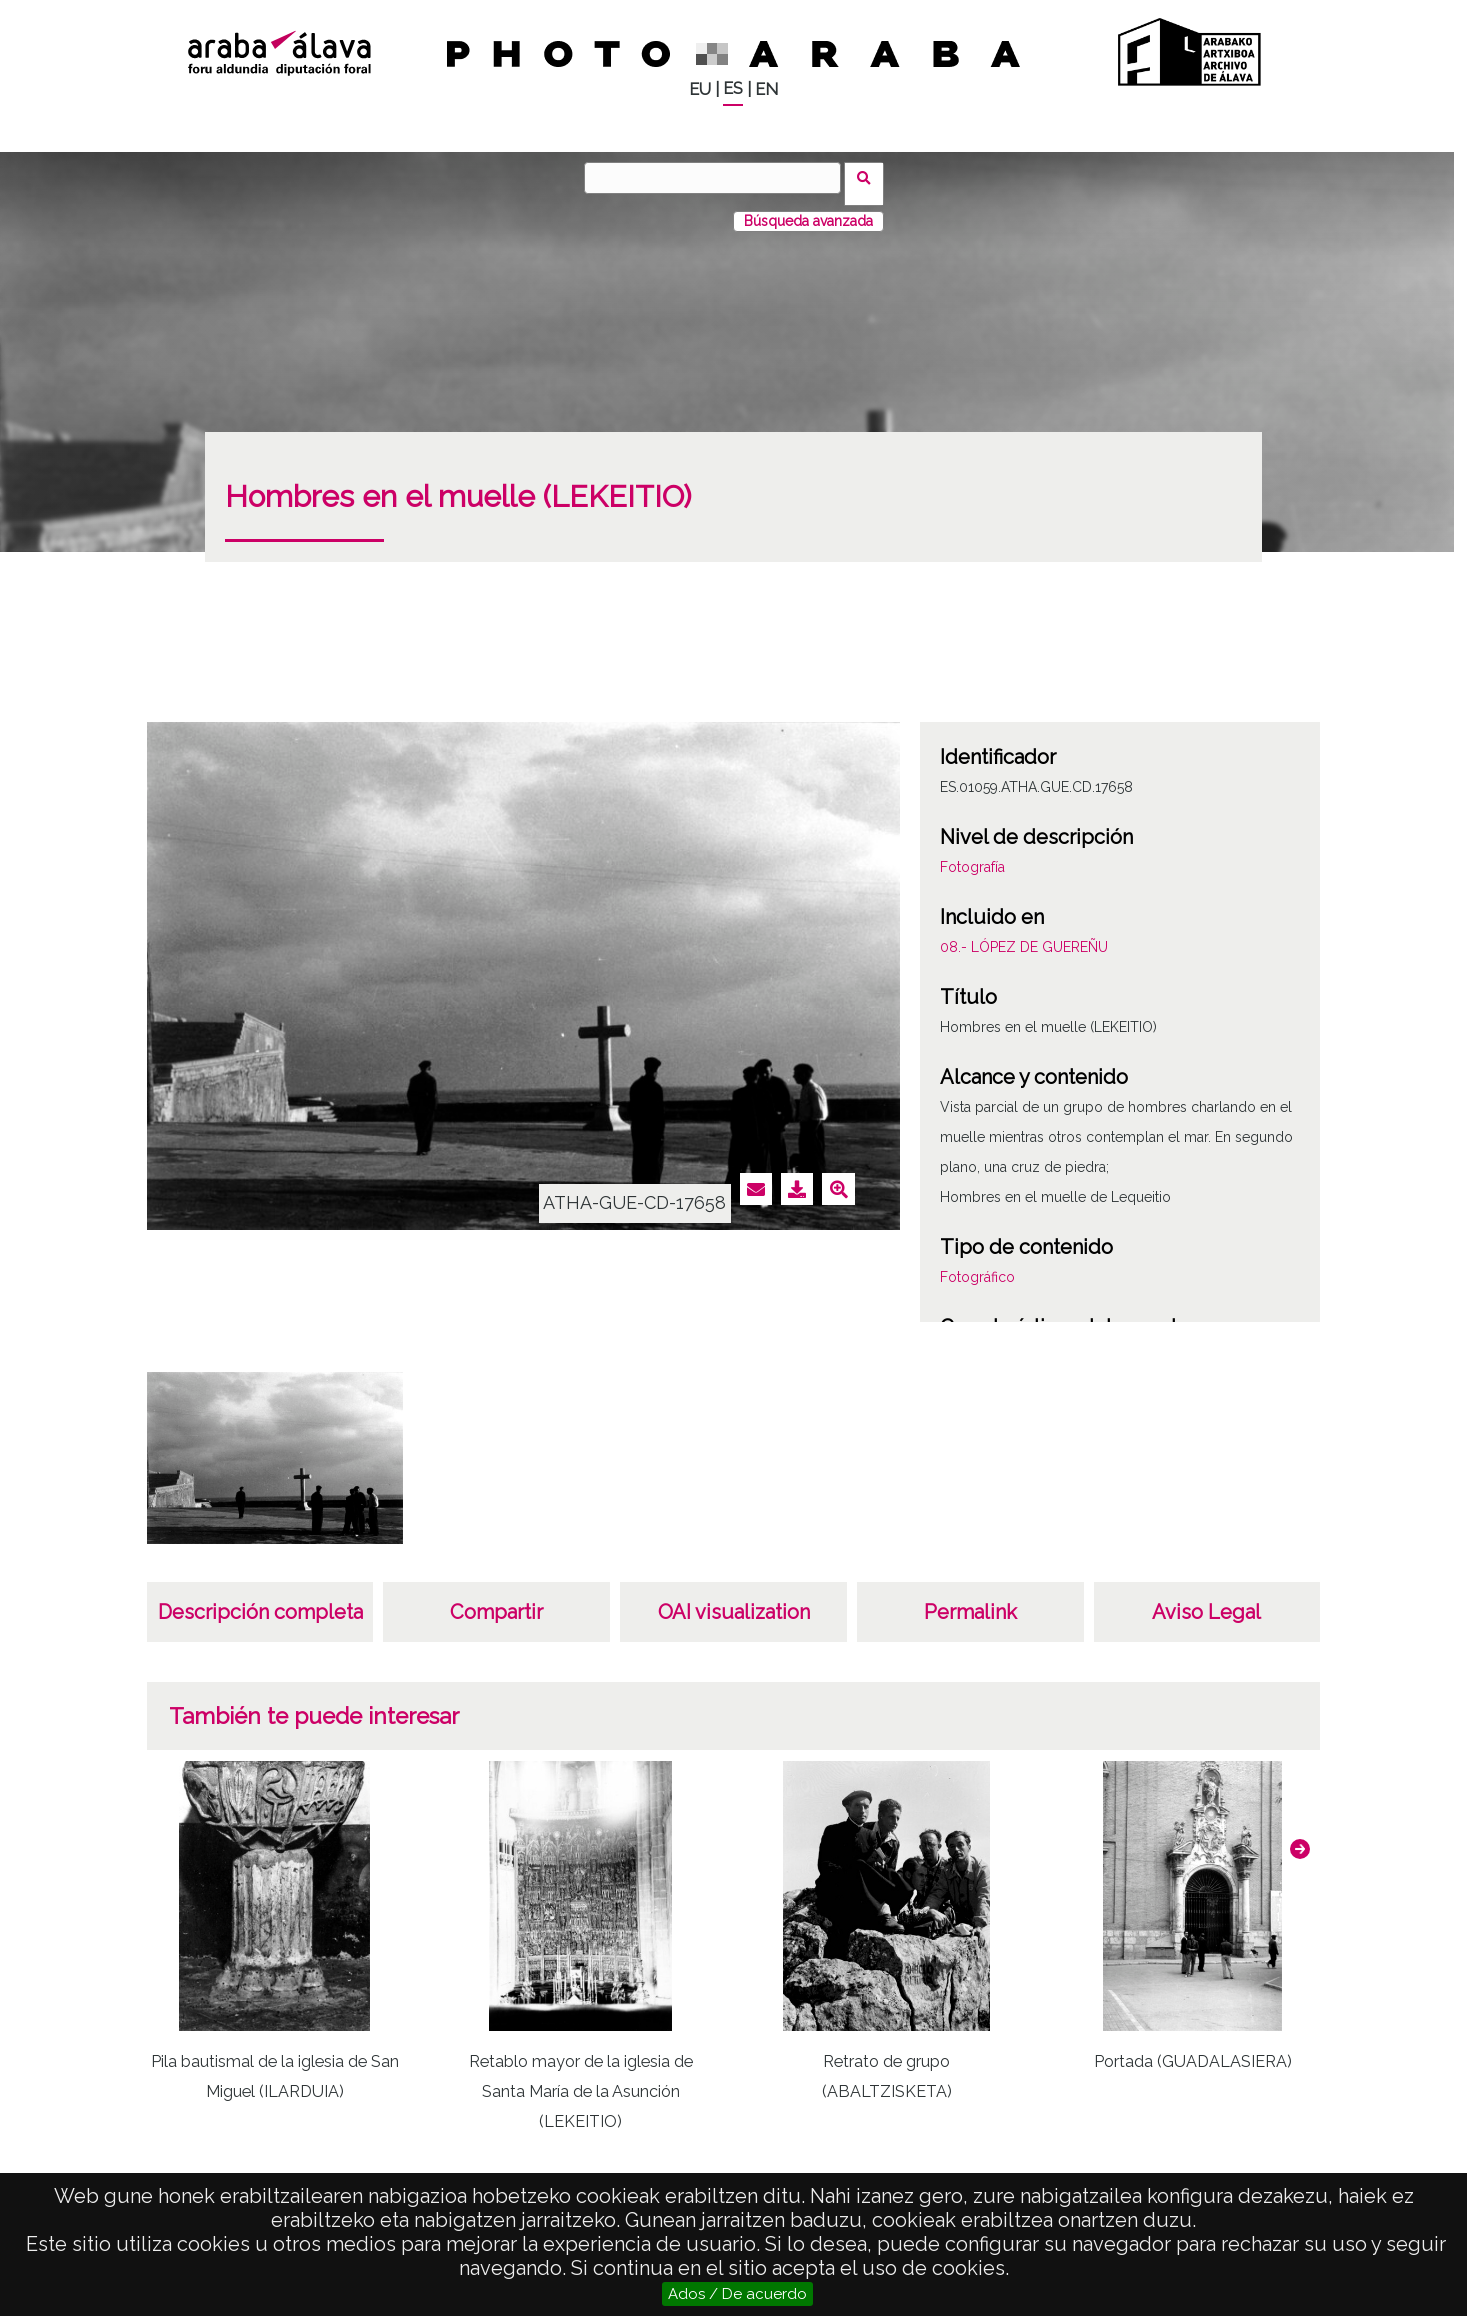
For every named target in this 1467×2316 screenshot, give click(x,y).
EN (766, 89)
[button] (1300, 1837)
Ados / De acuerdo (737, 2294)
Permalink (970, 1600)
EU (700, 89)
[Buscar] (719, 178)
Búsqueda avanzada (808, 209)
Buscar (870, 177)
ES (733, 88)
